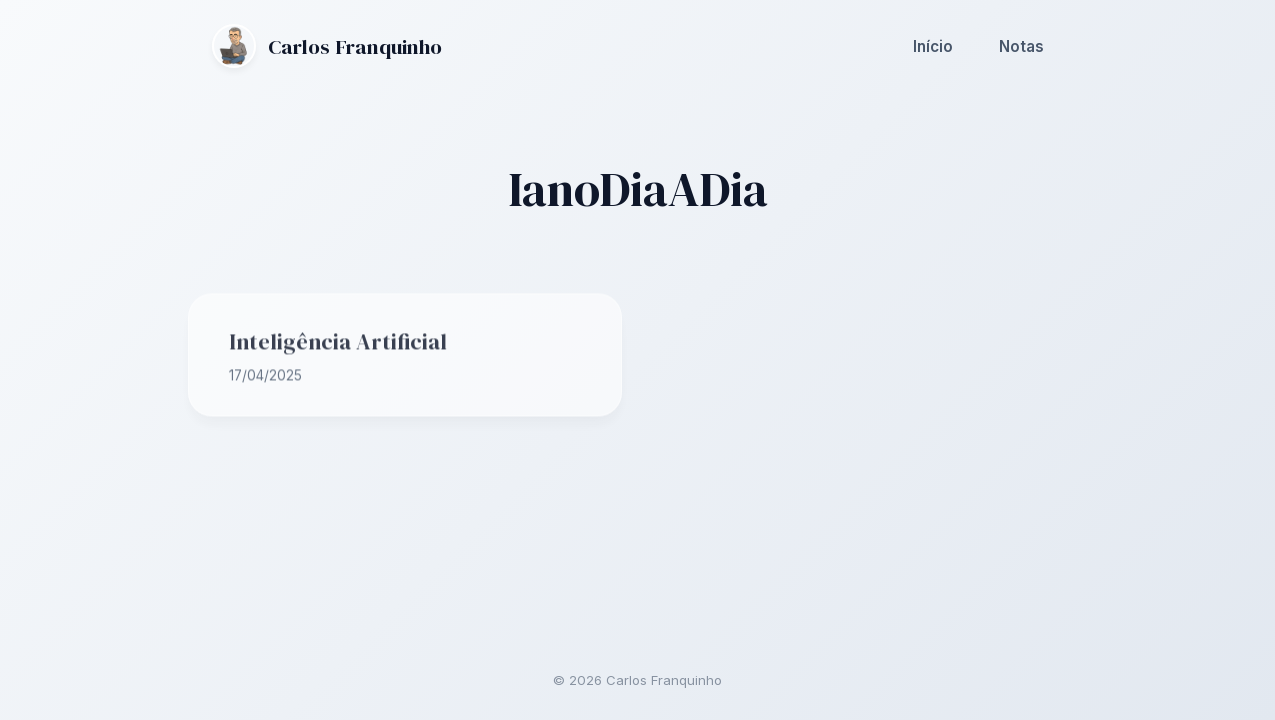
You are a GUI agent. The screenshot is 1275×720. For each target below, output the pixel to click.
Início (933, 45)
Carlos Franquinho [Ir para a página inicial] (327, 46)
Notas (1021, 45)
